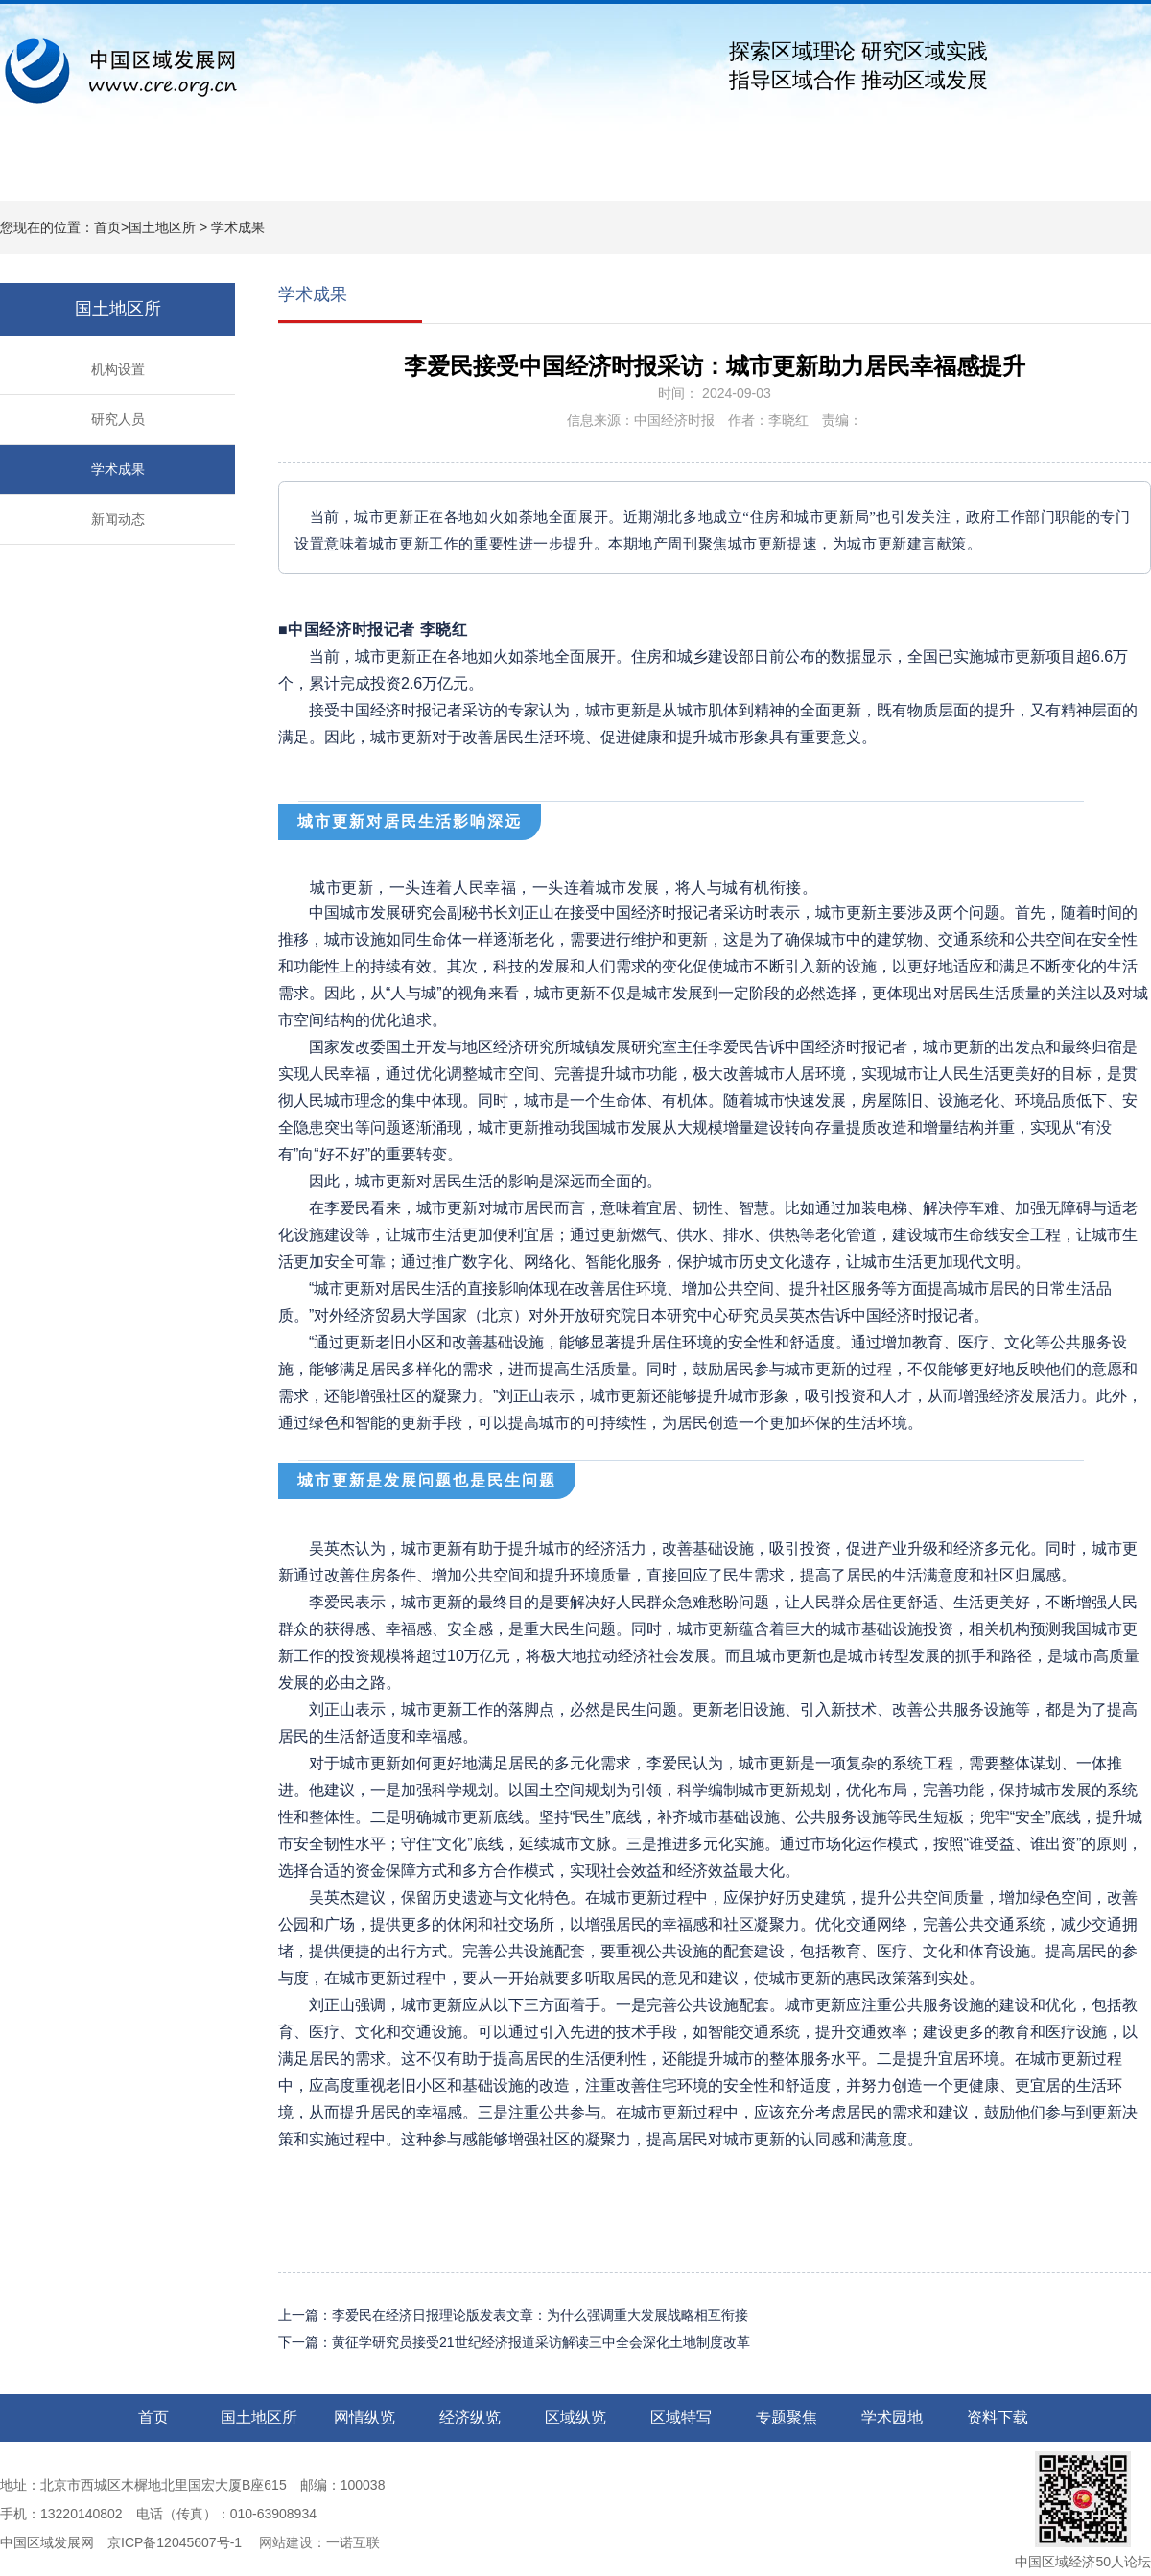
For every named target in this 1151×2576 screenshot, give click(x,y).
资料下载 (978, 173)
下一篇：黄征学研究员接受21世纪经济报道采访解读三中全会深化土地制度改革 (514, 2342)
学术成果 (238, 227)
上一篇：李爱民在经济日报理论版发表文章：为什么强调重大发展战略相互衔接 (513, 2315)
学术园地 (863, 173)
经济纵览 (403, 173)
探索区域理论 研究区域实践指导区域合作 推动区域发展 (858, 65)
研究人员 (118, 419)
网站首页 (57, 173)
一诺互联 (353, 2542)
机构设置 (118, 369)
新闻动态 (118, 519)
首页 (107, 227)
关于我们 (1093, 173)
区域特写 (633, 173)
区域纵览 (518, 173)
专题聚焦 (748, 173)
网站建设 (284, 2542)
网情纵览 (287, 173)
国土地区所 (172, 173)
